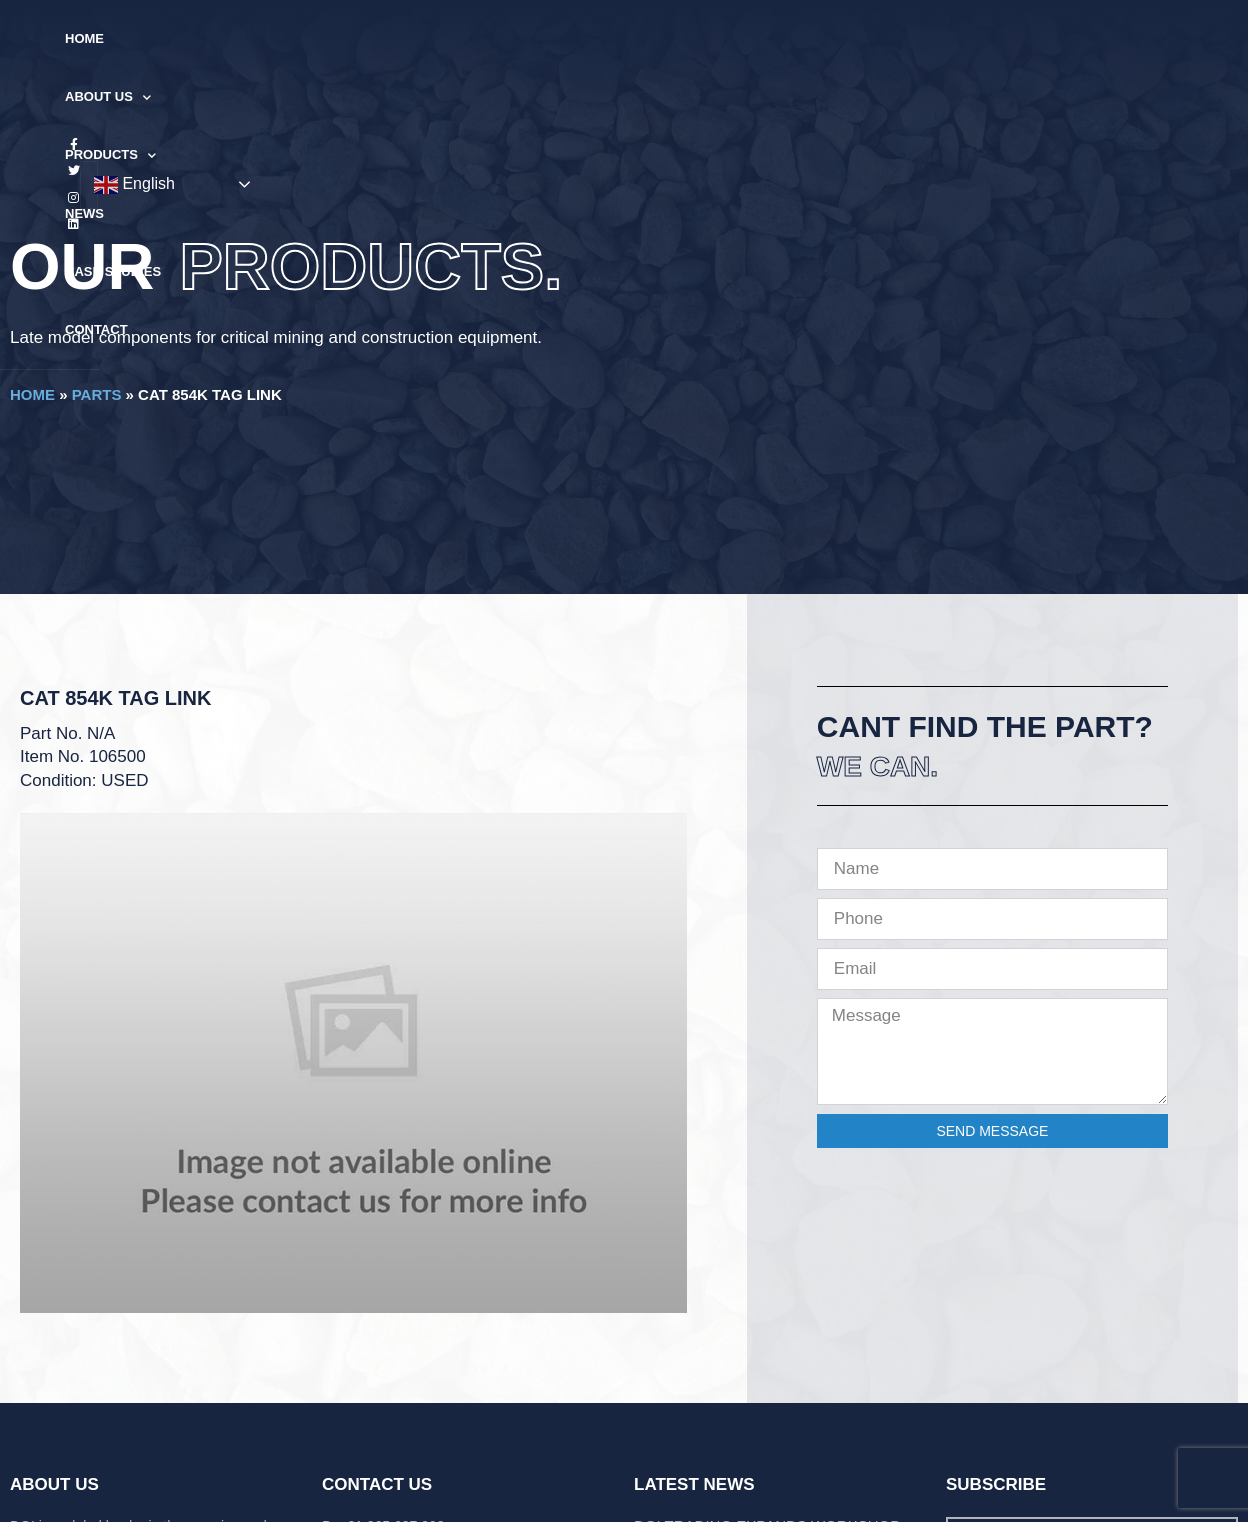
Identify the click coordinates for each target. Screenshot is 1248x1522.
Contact (819, 38)
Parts (97, 394)
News (612, 38)
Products (517, 39)
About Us (400, 39)
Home (307, 38)
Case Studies (710, 38)
